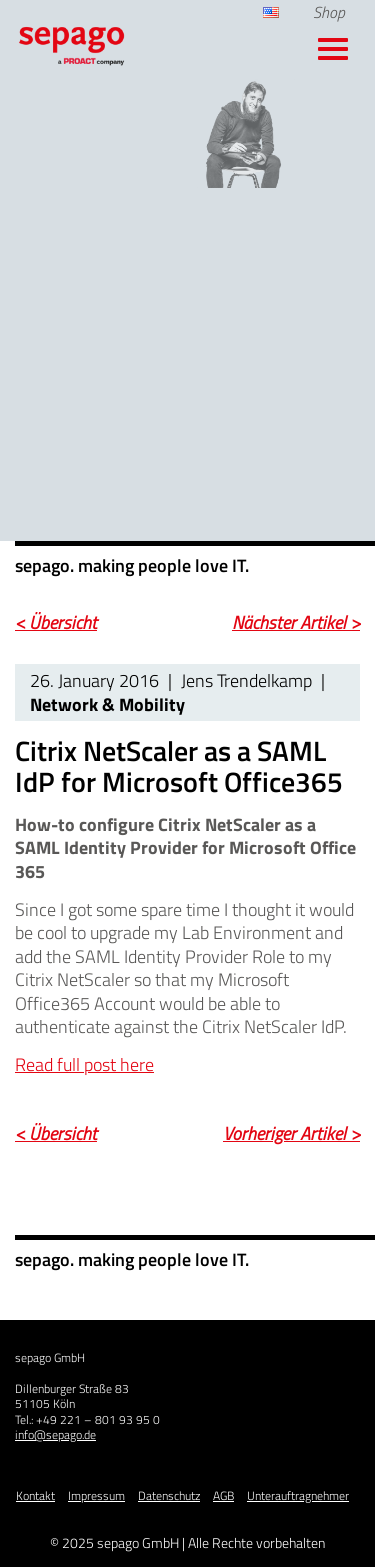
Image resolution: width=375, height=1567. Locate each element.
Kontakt (35, 1495)
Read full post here (84, 1064)
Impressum (96, 1495)
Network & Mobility (107, 704)
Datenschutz (169, 1495)
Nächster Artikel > (296, 622)
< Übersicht (56, 622)
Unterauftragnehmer (298, 1495)
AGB (223, 1495)
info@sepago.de (55, 1434)
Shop (329, 12)
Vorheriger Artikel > (291, 1133)
